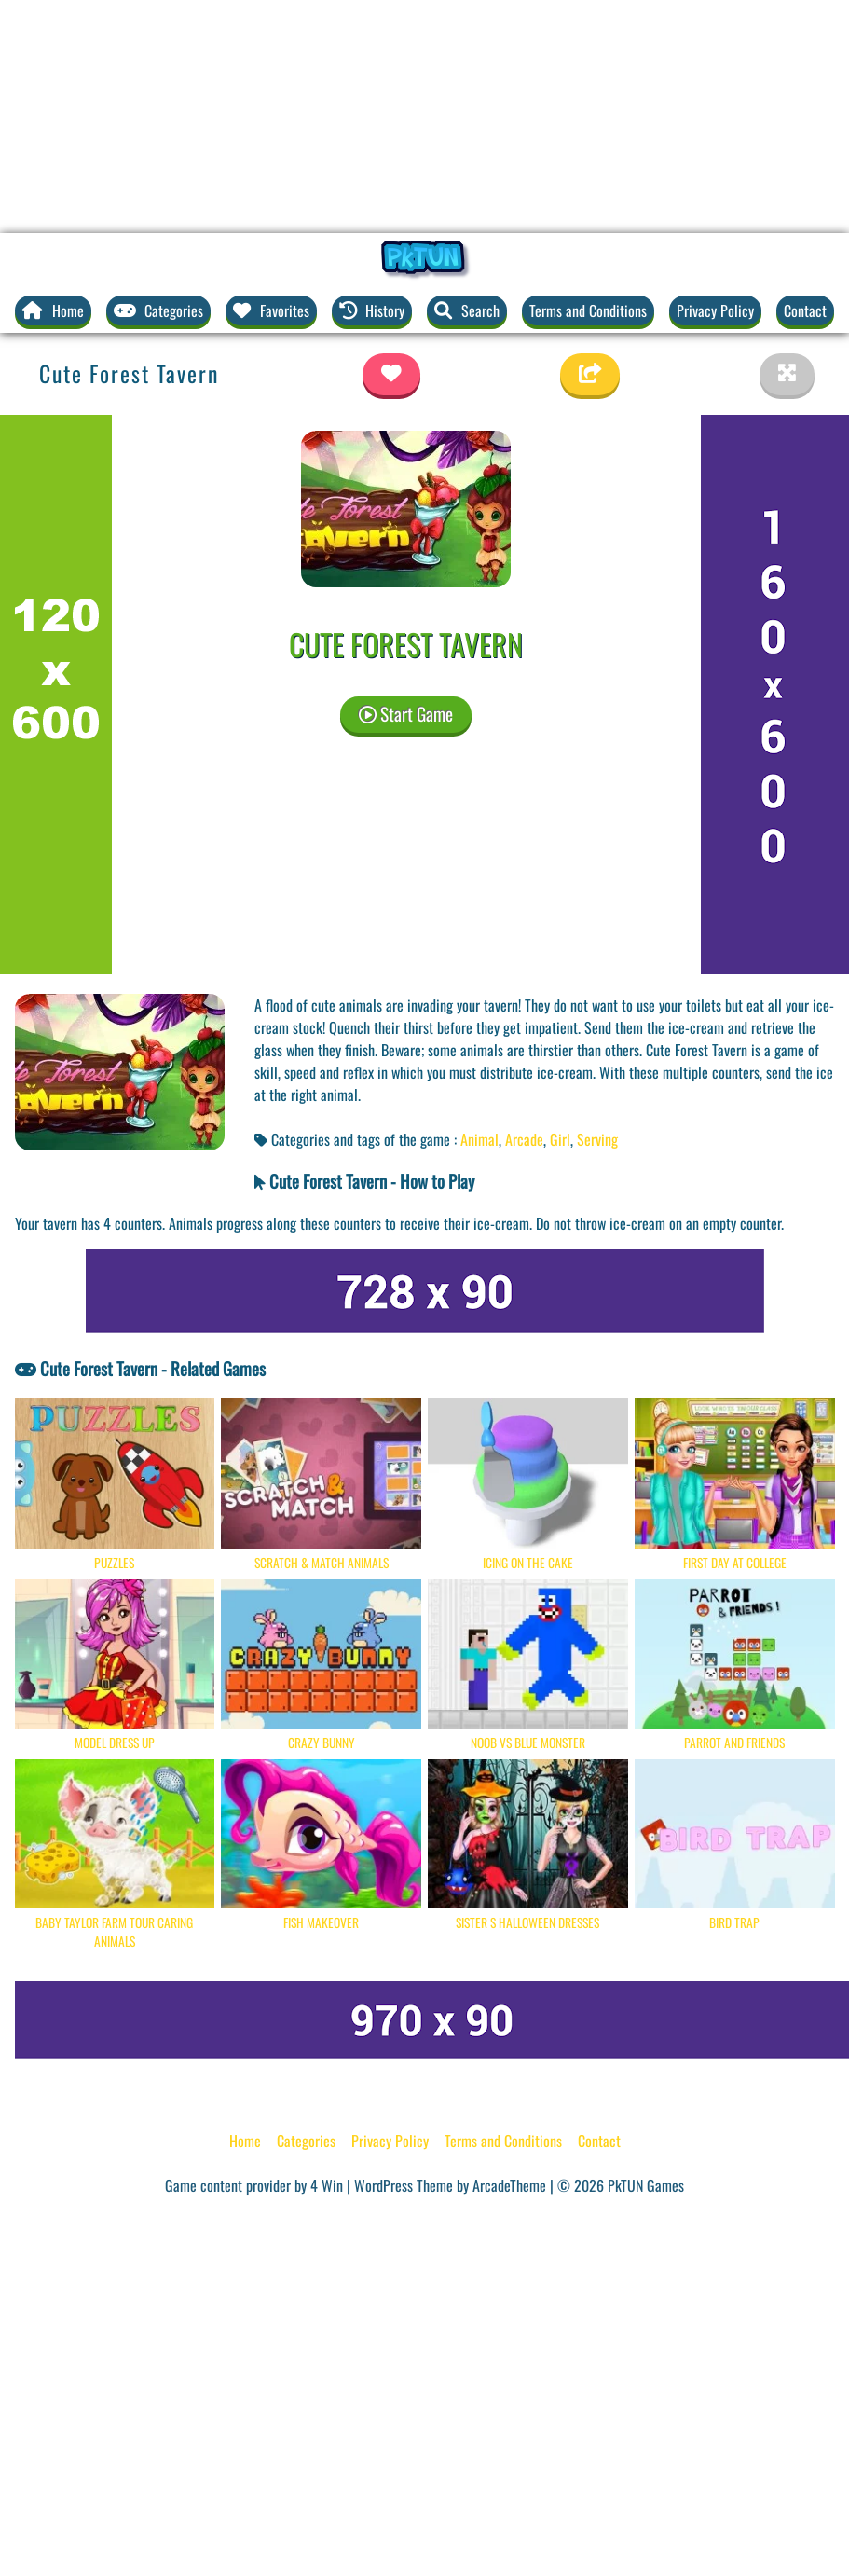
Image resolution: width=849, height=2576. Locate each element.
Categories (306, 2140)
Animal (479, 1139)
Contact (805, 310)
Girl (560, 1139)
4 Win (326, 2185)
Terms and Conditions (588, 310)
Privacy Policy (715, 310)
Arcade (524, 1139)
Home (245, 2140)
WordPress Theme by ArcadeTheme (450, 2185)
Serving (597, 1139)
